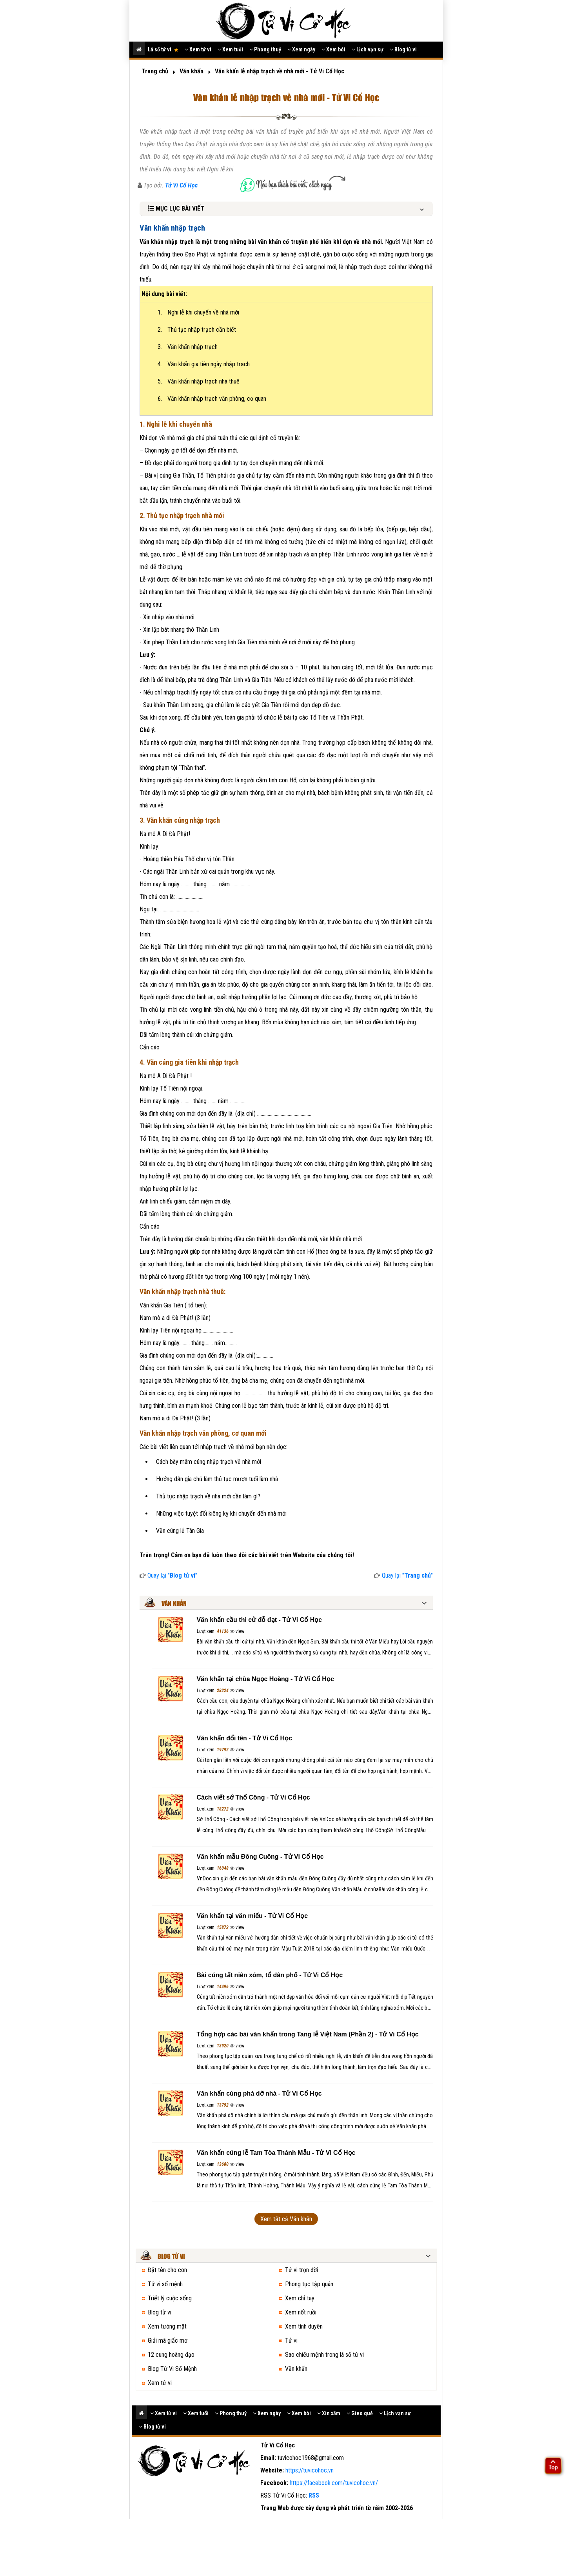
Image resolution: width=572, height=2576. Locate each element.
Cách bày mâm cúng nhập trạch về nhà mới (208, 1461)
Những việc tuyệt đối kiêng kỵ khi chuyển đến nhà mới (221, 1513)
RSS (314, 2495)
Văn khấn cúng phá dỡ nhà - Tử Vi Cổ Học (259, 2093)
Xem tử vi (198, 49)
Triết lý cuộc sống (170, 2298)
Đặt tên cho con (167, 2270)
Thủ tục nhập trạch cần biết (201, 329)
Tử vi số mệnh (165, 2284)
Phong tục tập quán (309, 2284)
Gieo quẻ (360, 2413)
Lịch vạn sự (367, 49)
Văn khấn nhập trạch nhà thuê (203, 381)
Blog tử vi (403, 49)
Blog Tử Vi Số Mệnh (172, 2368)
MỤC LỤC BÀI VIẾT (176, 208)
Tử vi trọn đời (301, 2270)
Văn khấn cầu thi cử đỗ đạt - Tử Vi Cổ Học (259, 1619)
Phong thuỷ (265, 49)
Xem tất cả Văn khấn (286, 2219)
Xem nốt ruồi (300, 2312)
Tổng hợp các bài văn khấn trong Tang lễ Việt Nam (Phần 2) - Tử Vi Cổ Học (308, 2034)
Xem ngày (301, 49)
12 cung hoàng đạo (171, 2354)
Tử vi (291, 2340)
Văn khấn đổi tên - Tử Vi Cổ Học (244, 1738)
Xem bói (333, 49)
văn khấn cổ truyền (283, 241)
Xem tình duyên (304, 2326)
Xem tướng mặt (167, 2326)
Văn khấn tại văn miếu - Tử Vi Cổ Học (252, 1915)
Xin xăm (328, 2413)
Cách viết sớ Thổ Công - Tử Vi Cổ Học (253, 1797)
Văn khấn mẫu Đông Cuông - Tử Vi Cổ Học (260, 1856)
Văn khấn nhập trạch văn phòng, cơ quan (216, 398)
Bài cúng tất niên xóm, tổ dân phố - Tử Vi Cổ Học (270, 1975)
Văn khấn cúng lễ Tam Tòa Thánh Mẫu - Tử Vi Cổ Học (276, 2152)
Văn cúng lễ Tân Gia (180, 1530)
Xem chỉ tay (299, 2298)
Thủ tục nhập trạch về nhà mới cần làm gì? (208, 1496)
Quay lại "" (168, 1575)
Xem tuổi (230, 49)
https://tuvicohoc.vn (309, 2470)
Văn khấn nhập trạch (192, 347)
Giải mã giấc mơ (167, 2340)
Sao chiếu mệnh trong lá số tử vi (324, 2354)
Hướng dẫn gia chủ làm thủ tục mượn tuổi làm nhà (217, 1479)
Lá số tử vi (163, 49)
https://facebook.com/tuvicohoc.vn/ (334, 2483)
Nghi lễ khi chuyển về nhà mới (203, 312)
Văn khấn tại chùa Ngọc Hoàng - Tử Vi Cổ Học (265, 1679)
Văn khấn (296, 2368)
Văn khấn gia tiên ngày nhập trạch (208, 364)
